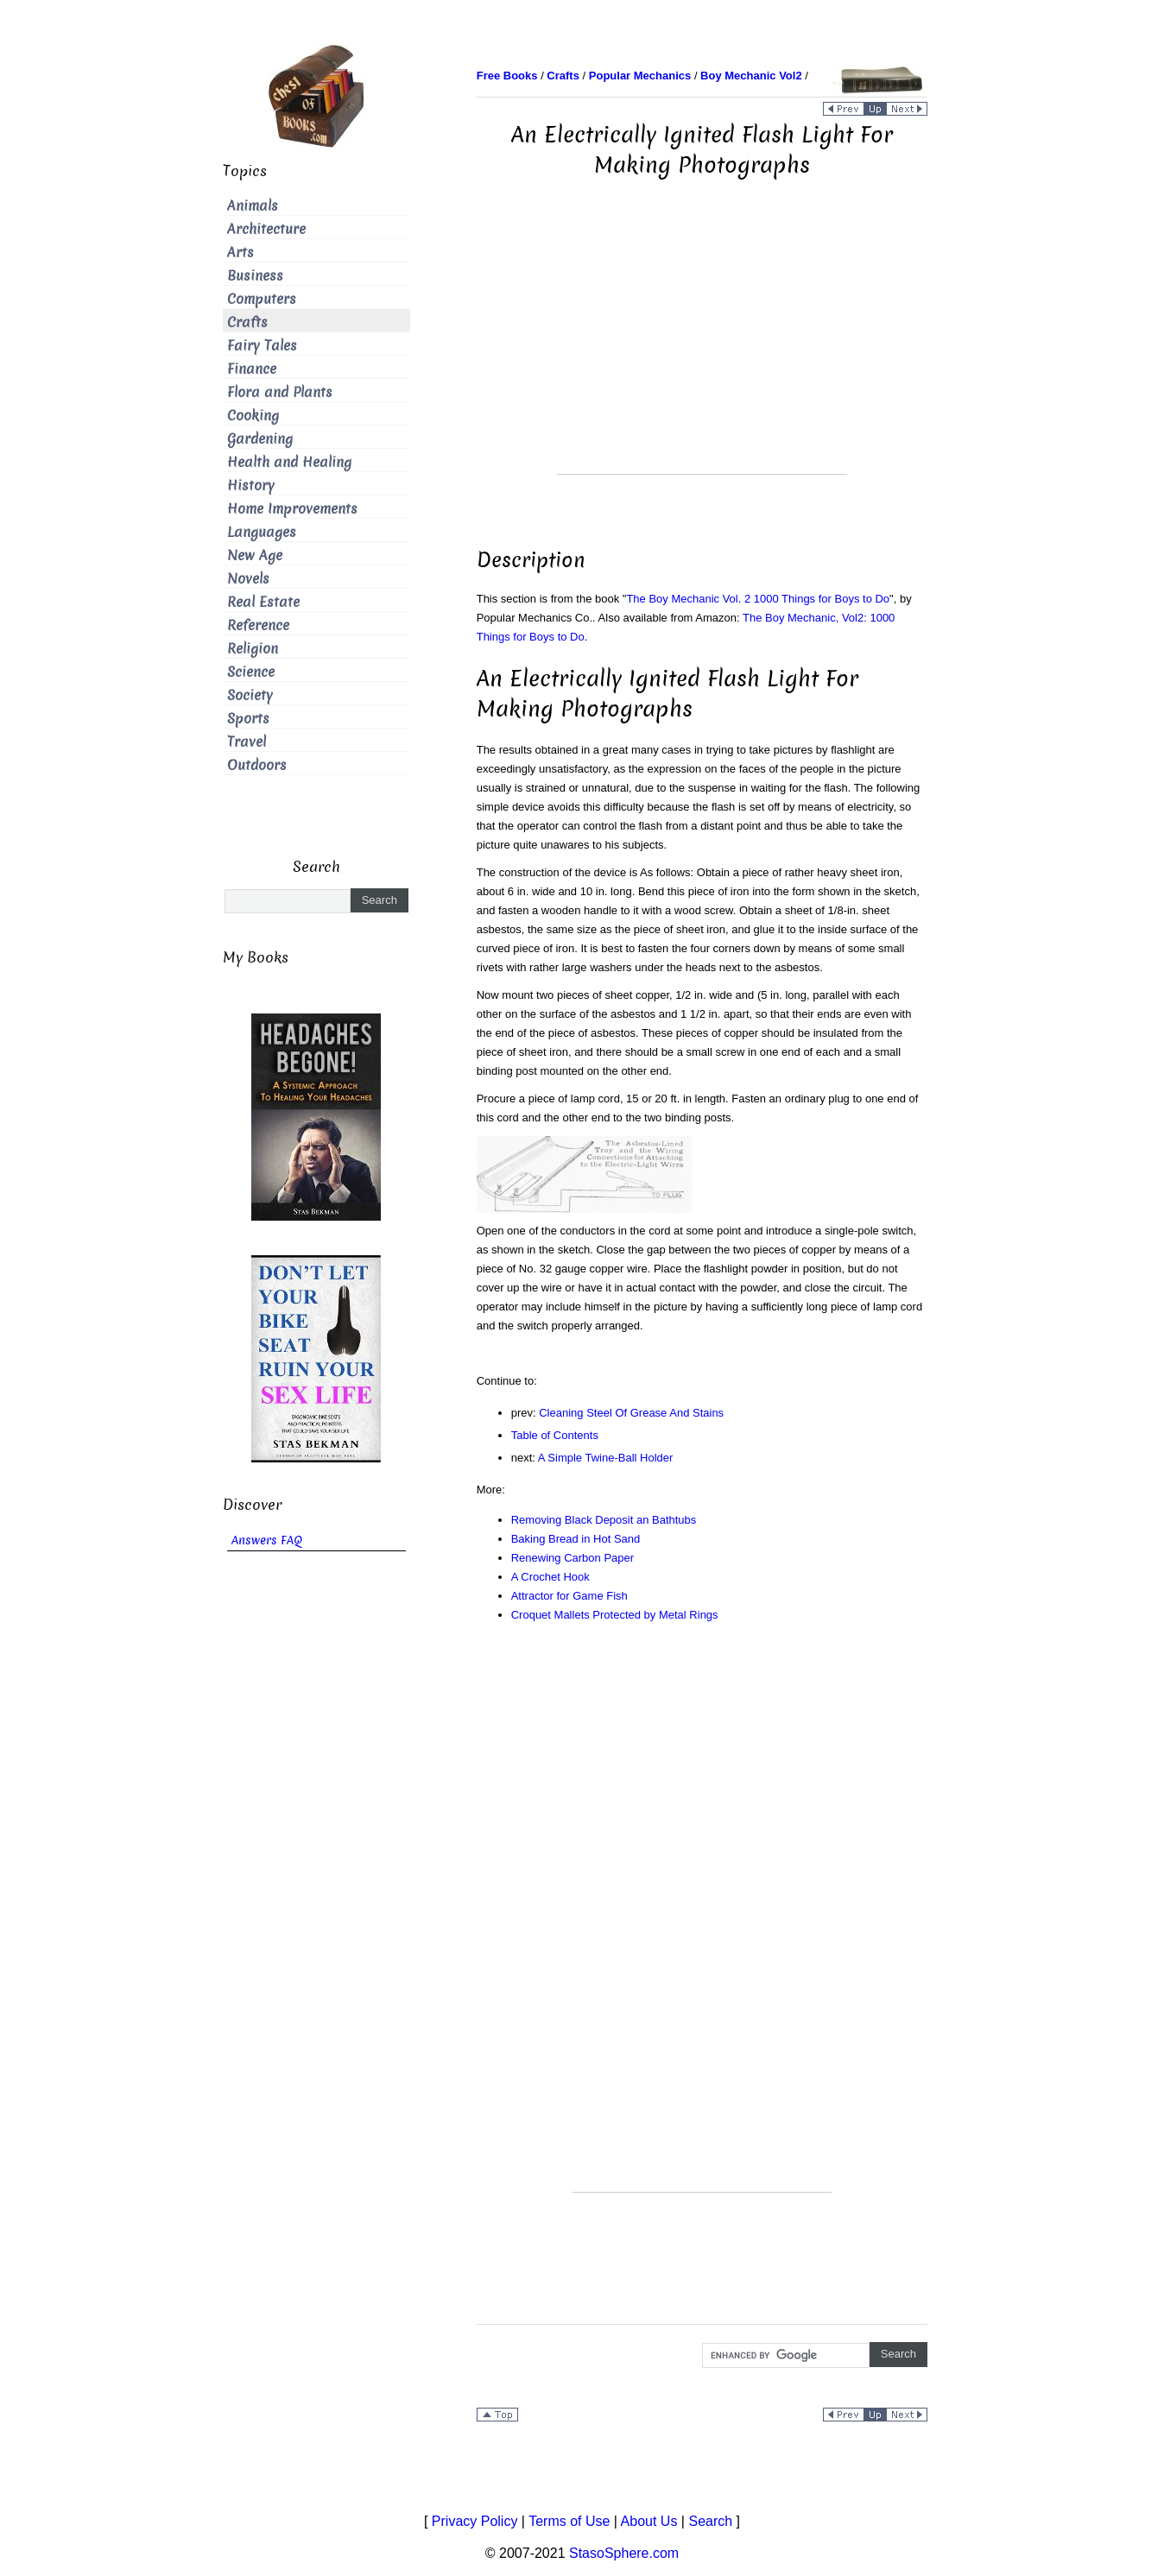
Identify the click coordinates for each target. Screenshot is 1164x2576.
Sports (248, 719)
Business (255, 276)
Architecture (266, 229)
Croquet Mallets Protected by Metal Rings (614, 1614)
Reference (258, 625)
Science (251, 672)
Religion (252, 649)
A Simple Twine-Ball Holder (606, 1457)
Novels (248, 579)
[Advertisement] (702, 353)
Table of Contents (554, 1435)
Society (250, 695)
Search (710, 2521)
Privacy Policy (475, 2521)
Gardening (260, 439)
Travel (246, 742)
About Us (649, 2521)
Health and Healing (289, 462)
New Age (254, 555)
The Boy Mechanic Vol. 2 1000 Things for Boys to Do (757, 598)
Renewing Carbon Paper (572, 1557)
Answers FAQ (266, 1540)
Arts (240, 252)
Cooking (253, 416)
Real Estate (263, 602)
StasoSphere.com (624, 2553)
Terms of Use (569, 2521)
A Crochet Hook (550, 1576)
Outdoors (257, 765)
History (251, 486)
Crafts (247, 322)
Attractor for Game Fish (569, 1595)
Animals (252, 206)
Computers (261, 299)
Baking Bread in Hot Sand (576, 1538)
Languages (261, 532)
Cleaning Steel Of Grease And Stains (631, 1412)
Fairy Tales (262, 346)
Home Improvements (292, 509)
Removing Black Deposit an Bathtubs (604, 1519)
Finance (251, 369)
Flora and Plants (279, 392)
